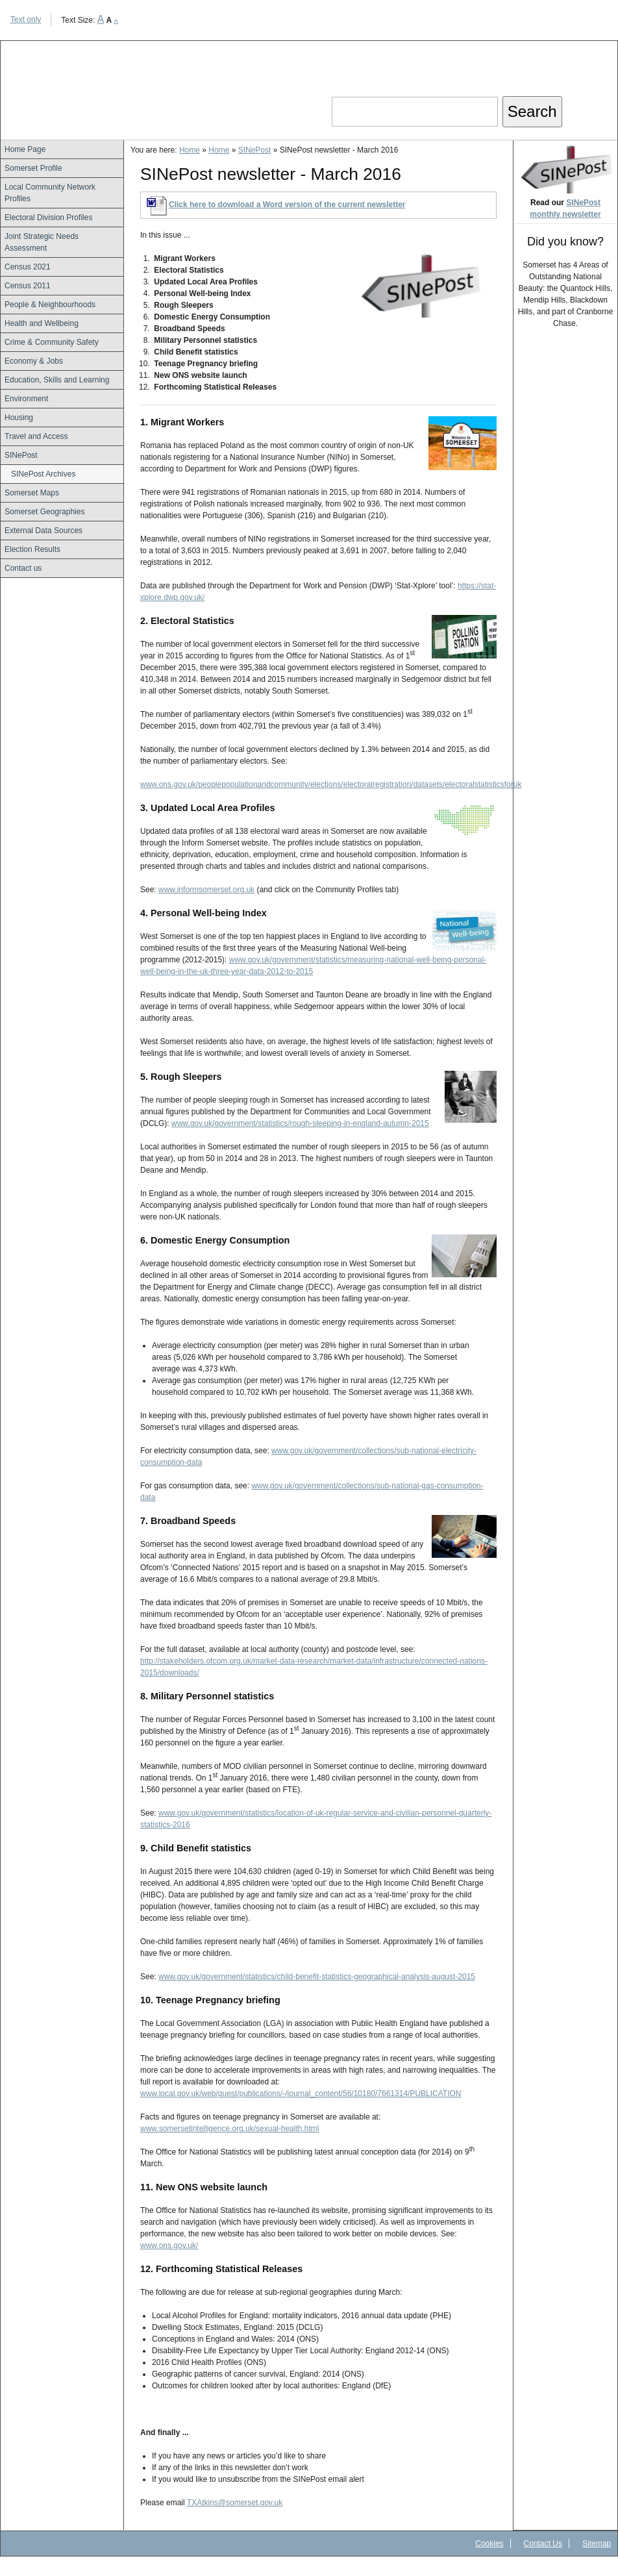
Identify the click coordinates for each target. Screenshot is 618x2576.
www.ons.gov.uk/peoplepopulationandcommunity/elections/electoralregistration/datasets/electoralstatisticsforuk (330, 784)
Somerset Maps (32, 492)
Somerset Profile (33, 168)
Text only (25, 19)
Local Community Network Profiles (50, 192)
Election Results (32, 549)
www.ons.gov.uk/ (169, 2245)
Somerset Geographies (44, 511)
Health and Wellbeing (42, 323)
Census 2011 (28, 285)
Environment (26, 398)
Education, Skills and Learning (57, 379)
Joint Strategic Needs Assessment (42, 242)
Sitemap (596, 2543)
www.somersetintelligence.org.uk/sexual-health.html (229, 2128)
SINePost (21, 455)
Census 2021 (28, 266)
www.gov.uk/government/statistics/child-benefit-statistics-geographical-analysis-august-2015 (316, 1976)
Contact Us (543, 2543)
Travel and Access (36, 436)
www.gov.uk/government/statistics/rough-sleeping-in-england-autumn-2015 (300, 1123)
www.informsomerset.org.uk (206, 889)
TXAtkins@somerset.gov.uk (234, 2502)
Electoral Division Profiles (48, 217)
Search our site (384, 85)
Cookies (489, 2543)
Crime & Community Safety (52, 342)
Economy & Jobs (34, 361)
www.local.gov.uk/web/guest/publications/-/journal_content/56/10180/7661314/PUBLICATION (301, 2093)
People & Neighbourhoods (50, 304)
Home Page (25, 149)
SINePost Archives (43, 474)
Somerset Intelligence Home (116, 79)
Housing (19, 417)
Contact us (23, 568)
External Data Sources (43, 530)
